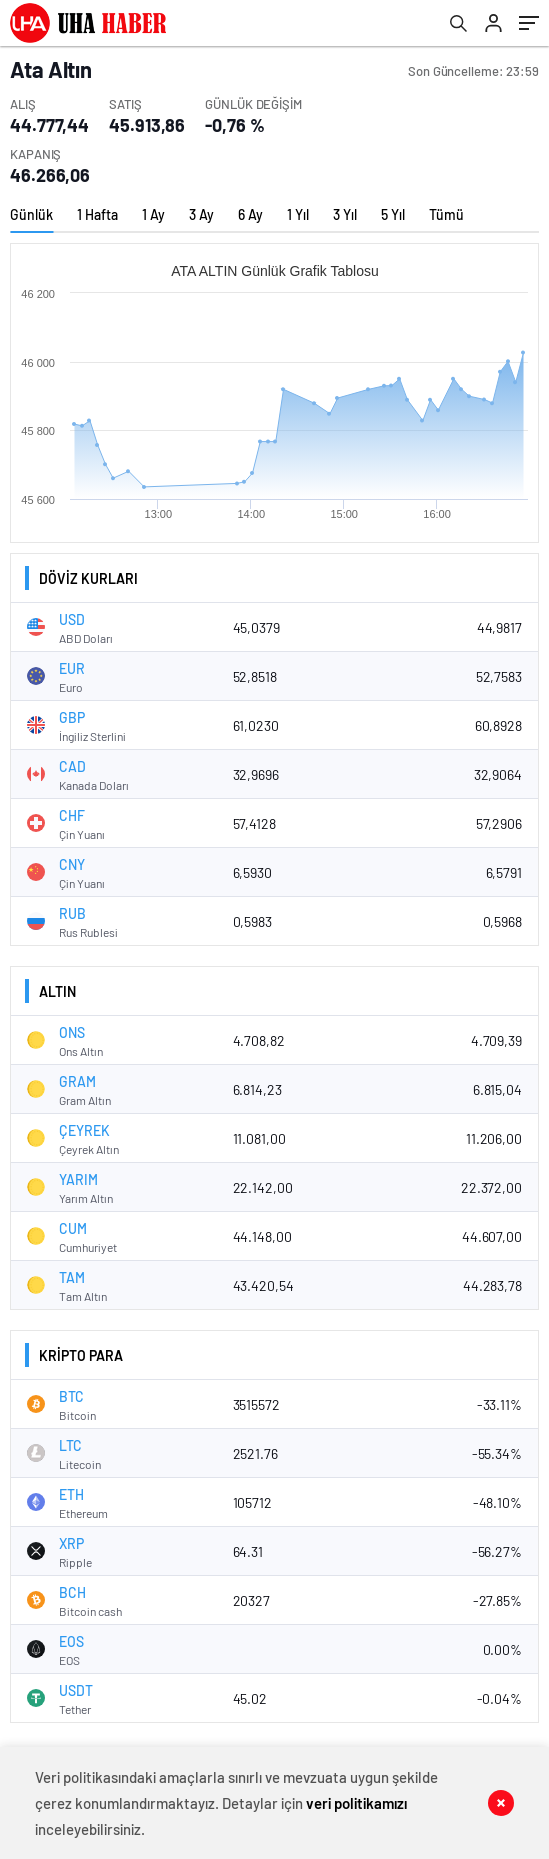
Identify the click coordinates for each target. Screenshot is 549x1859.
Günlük (31, 214)
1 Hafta (97, 214)
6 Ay (250, 214)
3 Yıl (345, 214)
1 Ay (153, 214)
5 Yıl (393, 214)
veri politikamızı (356, 1803)
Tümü (446, 214)
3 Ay (201, 214)
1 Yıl (298, 214)
